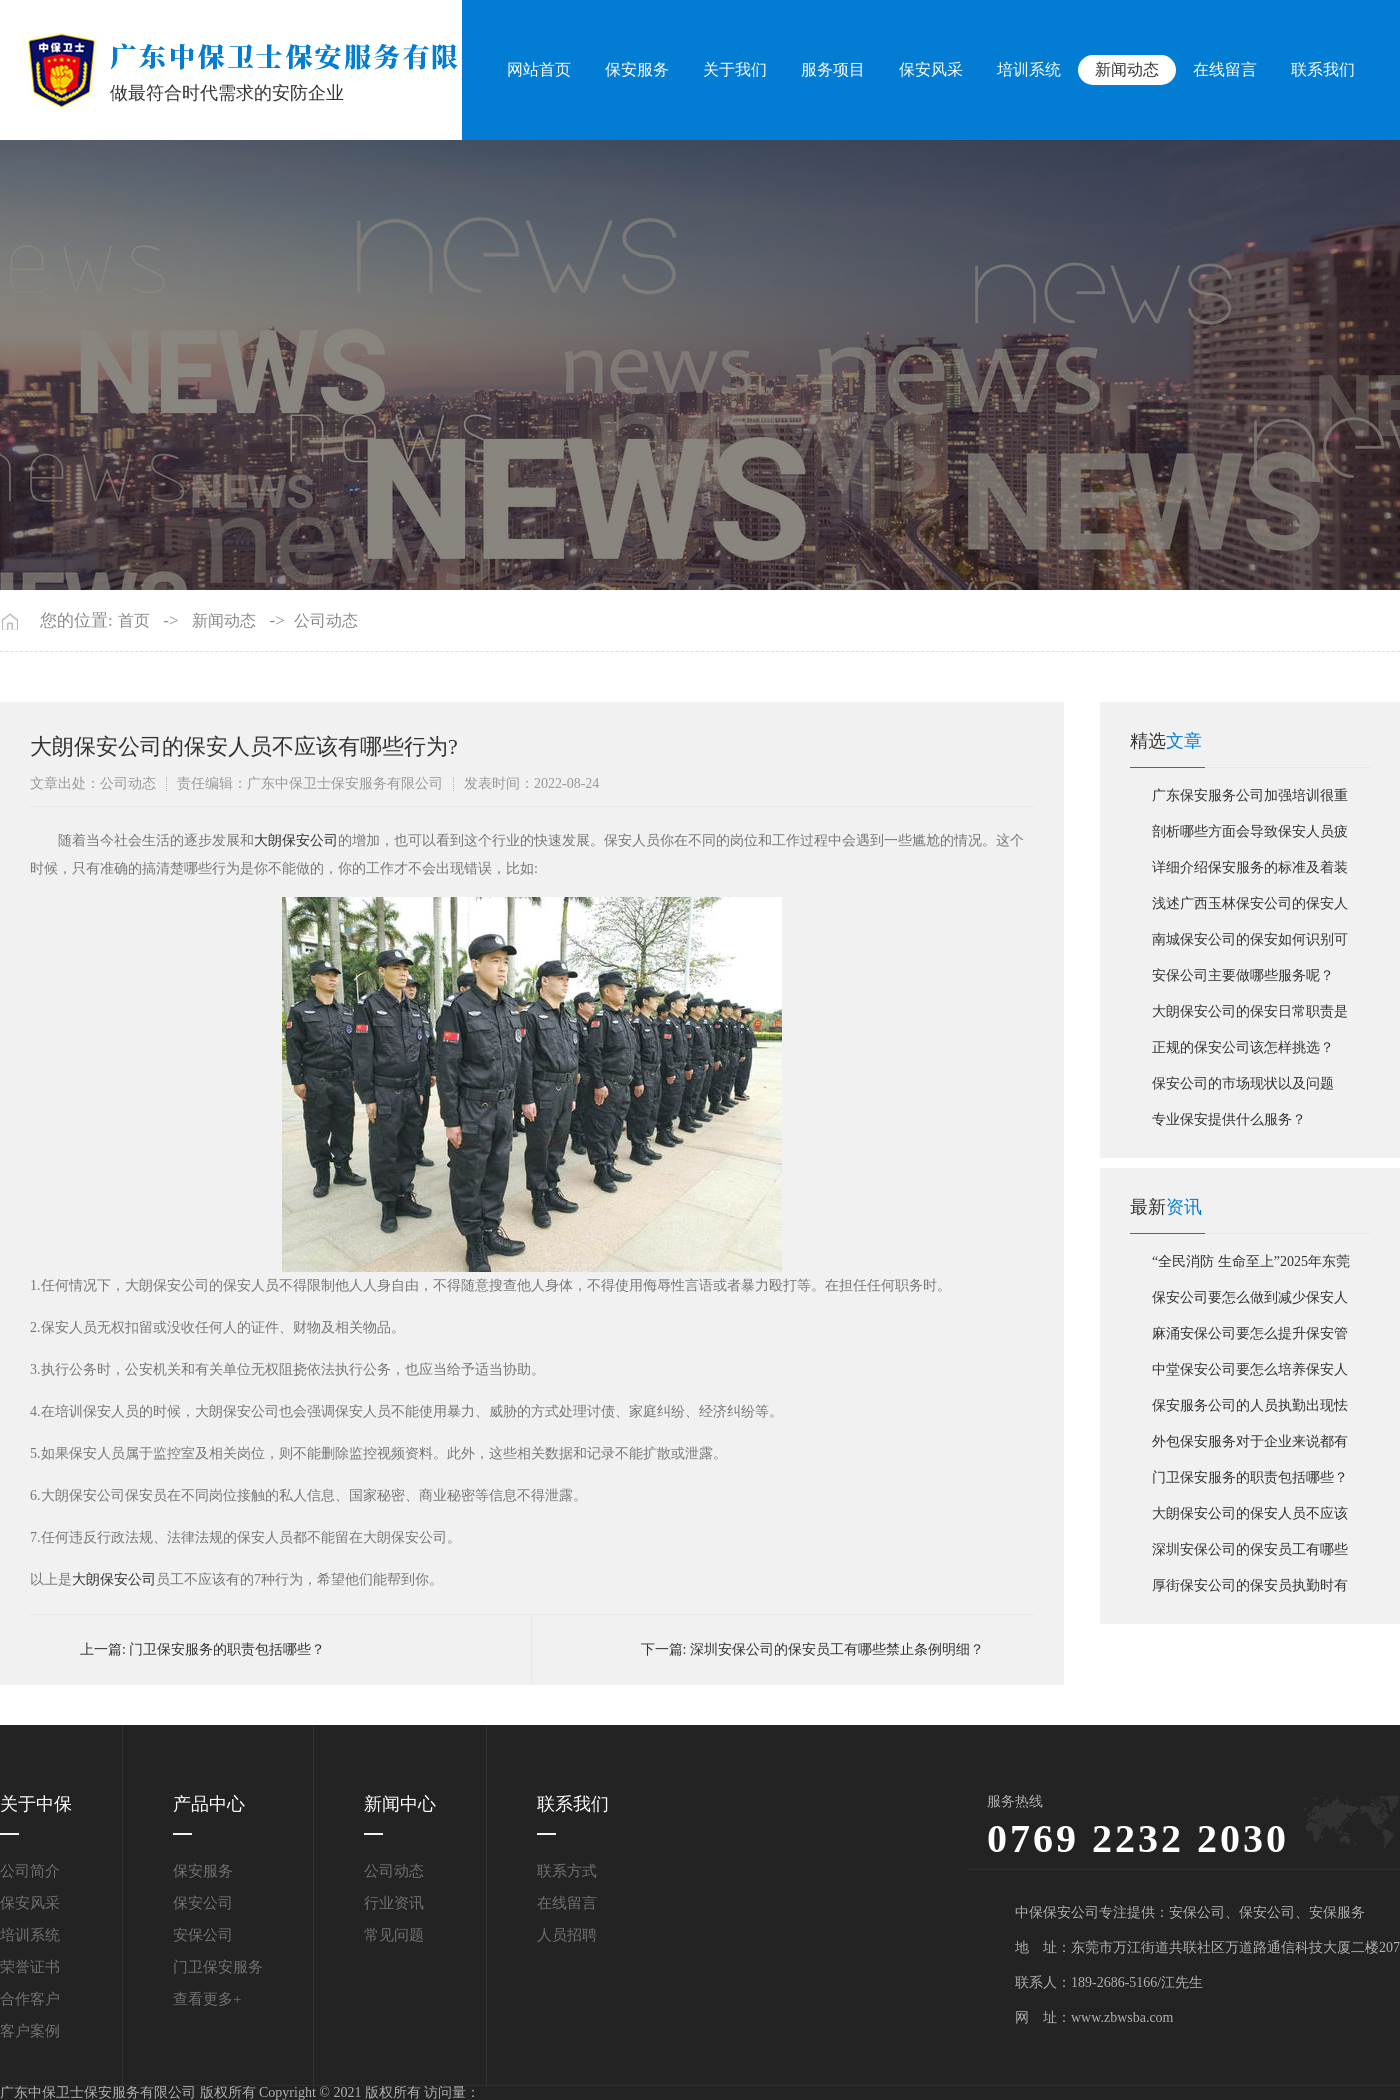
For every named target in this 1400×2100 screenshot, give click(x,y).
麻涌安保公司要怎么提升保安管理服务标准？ (1250, 1339)
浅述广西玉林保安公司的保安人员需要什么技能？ (1250, 909)
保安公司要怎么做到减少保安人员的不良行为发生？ (1250, 1303)
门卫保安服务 (218, 1967)
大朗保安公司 (296, 840)
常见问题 (394, 1935)
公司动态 (326, 621)
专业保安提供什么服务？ (1229, 1119)
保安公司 (203, 1903)
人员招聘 (567, 1935)
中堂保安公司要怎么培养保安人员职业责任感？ (1250, 1375)
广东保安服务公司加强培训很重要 (1250, 801)
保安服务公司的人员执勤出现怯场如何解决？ (1250, 1411)
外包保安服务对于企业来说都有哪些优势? (1250, 1447)
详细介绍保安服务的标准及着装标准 (1250, 873)
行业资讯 (394, 1903)
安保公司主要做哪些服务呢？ (1243, 975)
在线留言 (1225, 69)
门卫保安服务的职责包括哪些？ (227, 1649)
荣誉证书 (30, 1967)
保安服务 (639, 69)
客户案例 (30, 2031)
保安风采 (932, 69)
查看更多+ (207, 1999)
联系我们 (1323, 69)
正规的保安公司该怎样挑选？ (1243, 1047)
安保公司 (203, 1935)
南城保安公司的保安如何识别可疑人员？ (1250, 945)
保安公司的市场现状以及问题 (1243, 1083)
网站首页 (541, 69)
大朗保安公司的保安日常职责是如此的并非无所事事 (1250, 1017)
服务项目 (835, 69)
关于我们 (737, 69)
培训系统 (1030, 69)
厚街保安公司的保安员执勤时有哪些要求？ (1250, 1591)
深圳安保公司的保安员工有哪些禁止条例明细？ (837, 1649)
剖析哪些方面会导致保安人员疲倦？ (1250, 837)
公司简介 (30, 1871)
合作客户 (30, 1999)
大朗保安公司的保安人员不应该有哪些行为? (1250, 1519)
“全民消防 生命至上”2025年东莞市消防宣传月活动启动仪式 (1251, 1267)
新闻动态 (1128, 69)
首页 (134, 621)
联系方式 (567, 1871)
